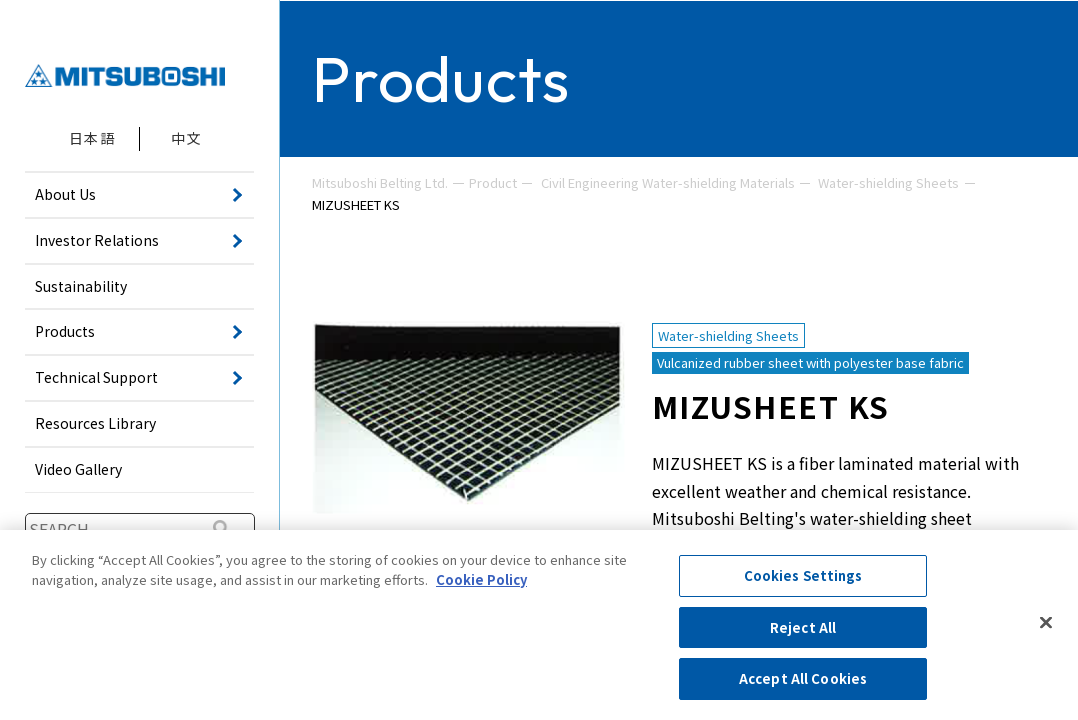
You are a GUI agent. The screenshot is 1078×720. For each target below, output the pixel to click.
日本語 (92, 138)
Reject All (803, 627)
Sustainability (81, 286)
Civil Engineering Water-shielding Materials (668, 182)
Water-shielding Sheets (888, 182)
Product (493, 182)
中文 (186, 138)
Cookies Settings (803, 575)
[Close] (1046, 623)
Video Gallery (78, 469)
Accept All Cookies (803, 678)
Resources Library (95, 423)
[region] (539, 625)
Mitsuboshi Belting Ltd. (380, 182)
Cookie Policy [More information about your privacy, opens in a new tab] (481, 579)
